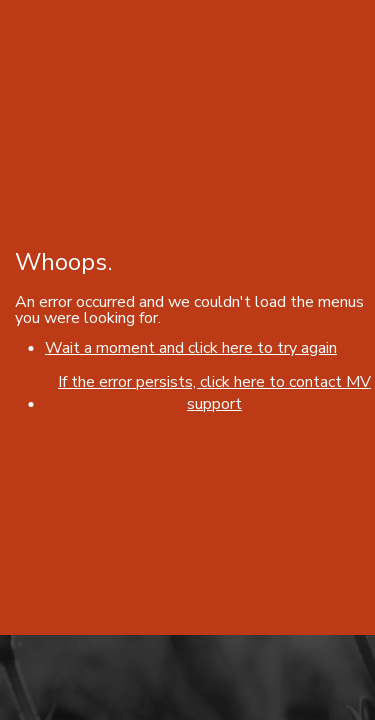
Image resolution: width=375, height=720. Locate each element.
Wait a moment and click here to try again (191, 348)
